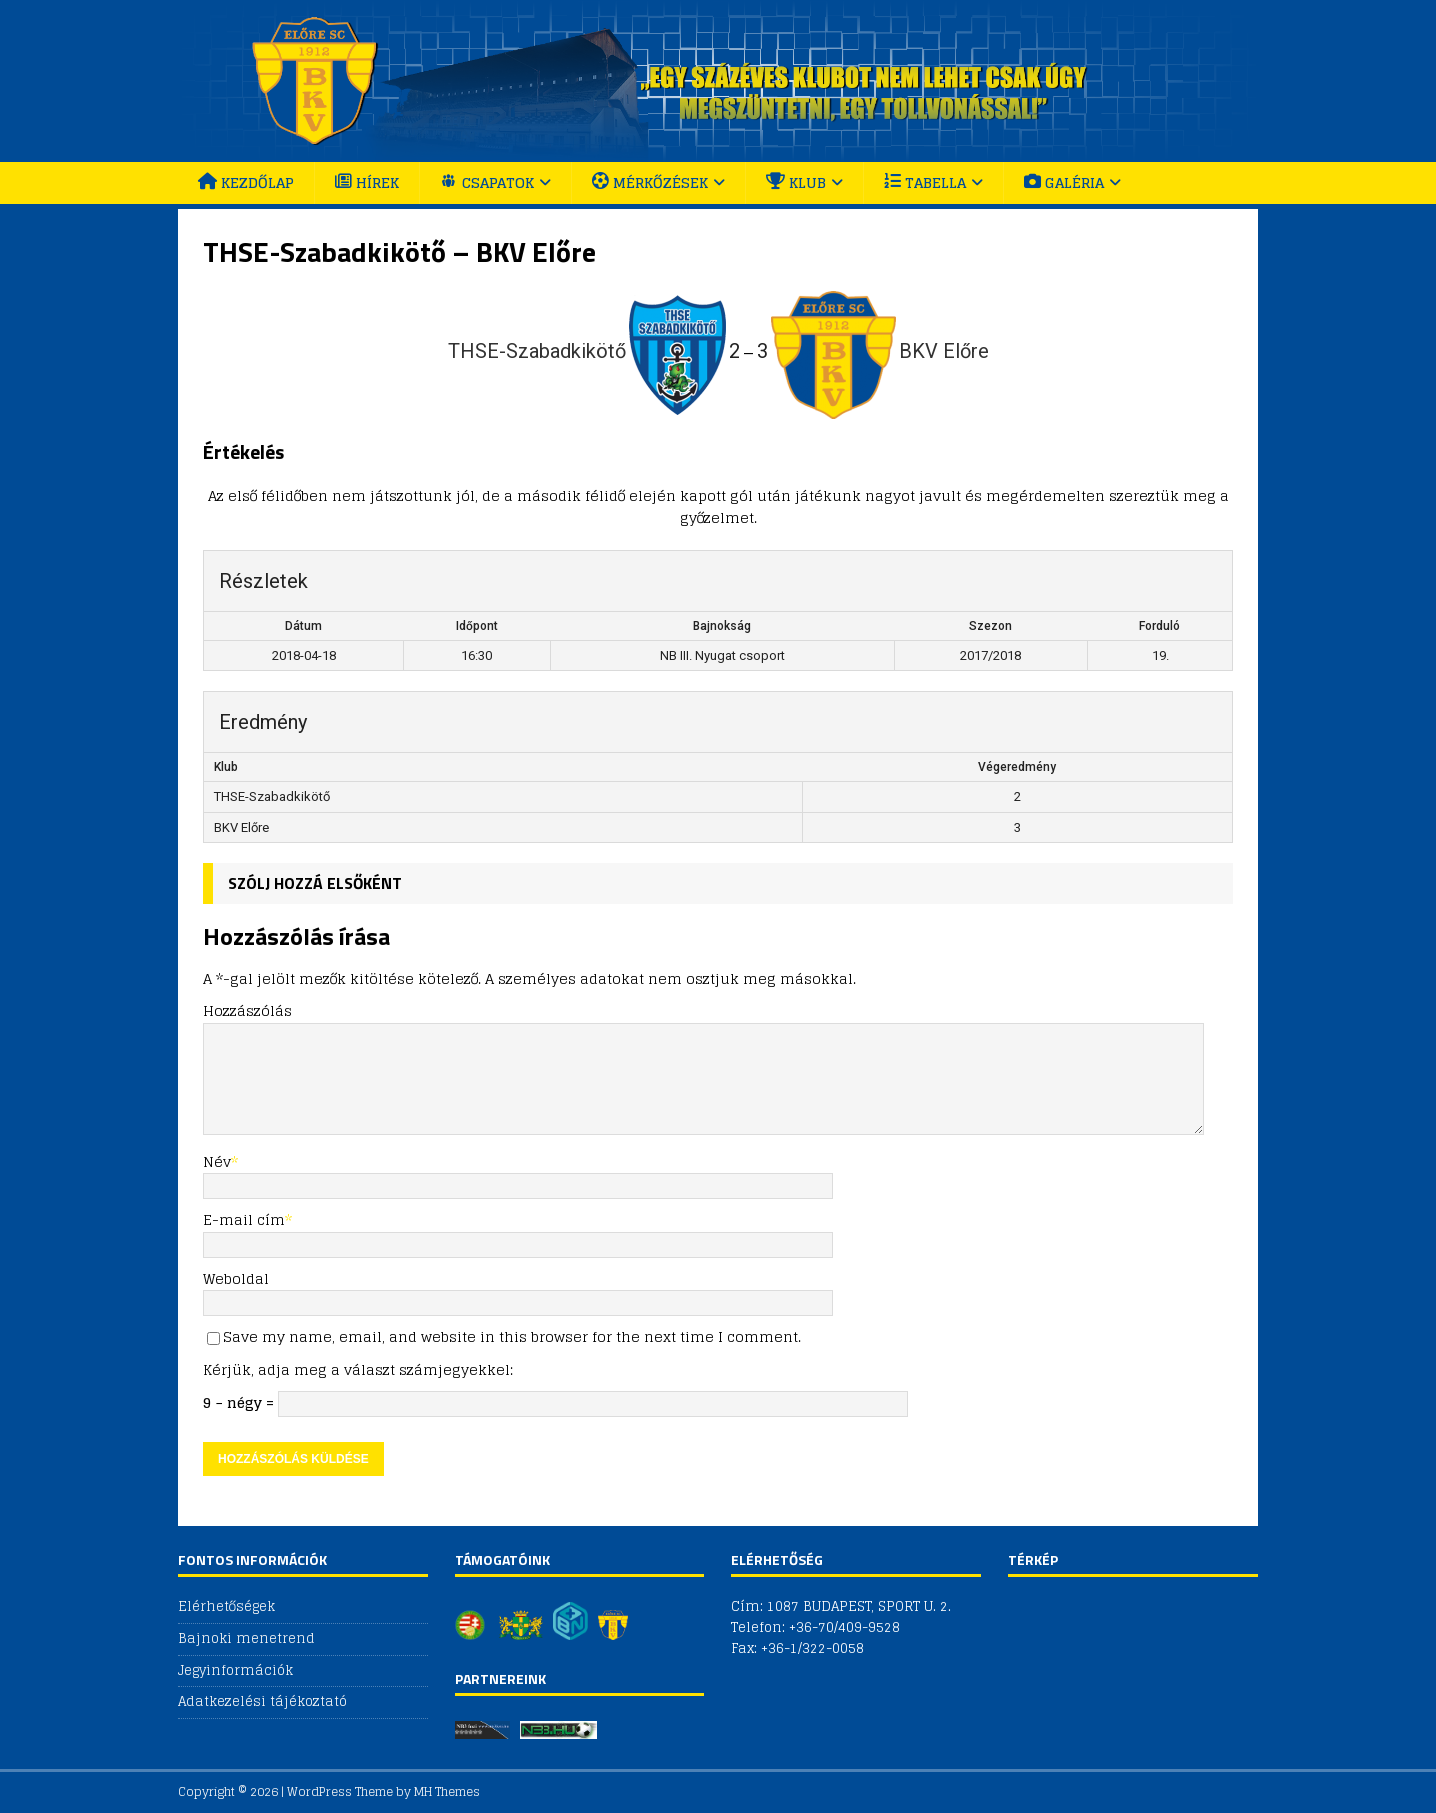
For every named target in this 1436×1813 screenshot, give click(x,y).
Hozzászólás (247, 1010)
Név (217, 1161)
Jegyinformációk (235, 1670)
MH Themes (447, 1791)
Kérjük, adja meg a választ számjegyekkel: (358, 1369)
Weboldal (236, 1278)
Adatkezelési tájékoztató (262, 1701)
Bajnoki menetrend (246, 1638)
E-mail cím (244, 1219)
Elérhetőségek (226, 1607)
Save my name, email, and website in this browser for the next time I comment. (512, 1336)
